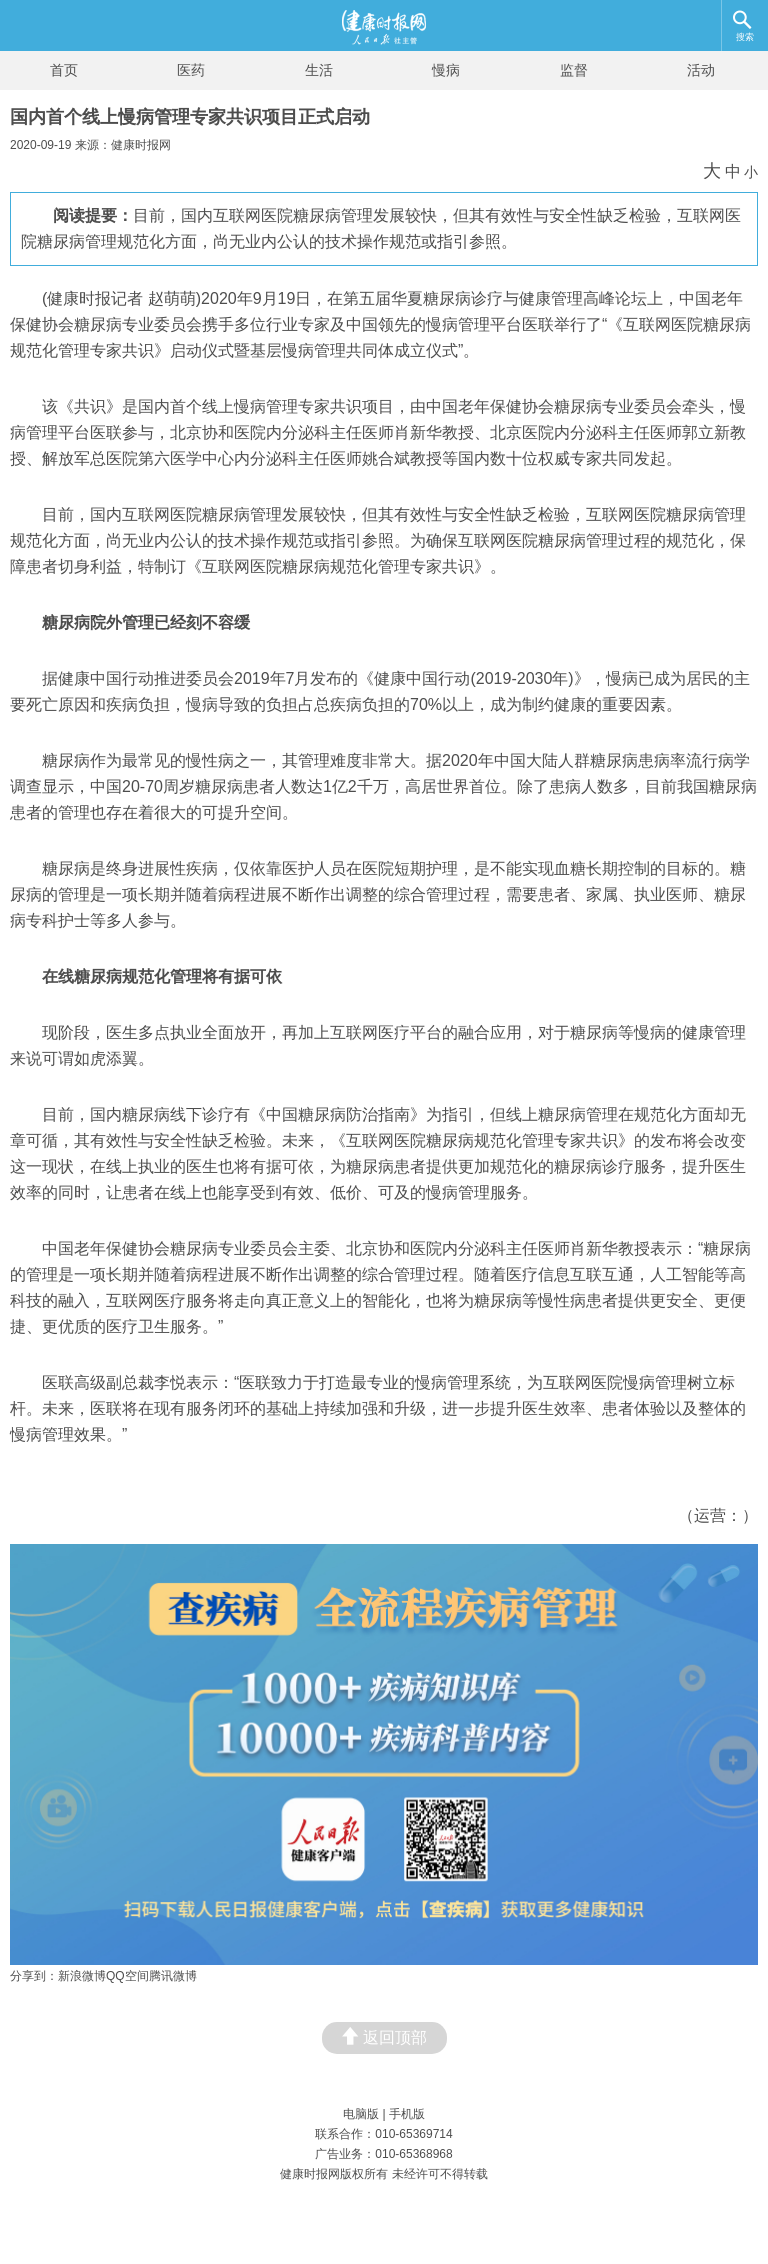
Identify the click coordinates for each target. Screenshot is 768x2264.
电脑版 (361, 2114)
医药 (191, 70)
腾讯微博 (173, 1976)
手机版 (407, 2114)
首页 (64, 70)
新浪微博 (82, 1976)
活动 (701, 70)
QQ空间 (127, 1976)
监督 (574, 70)
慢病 (446, 70)
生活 (319, 70)
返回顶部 (384, 2036)
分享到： (34, 1976)
